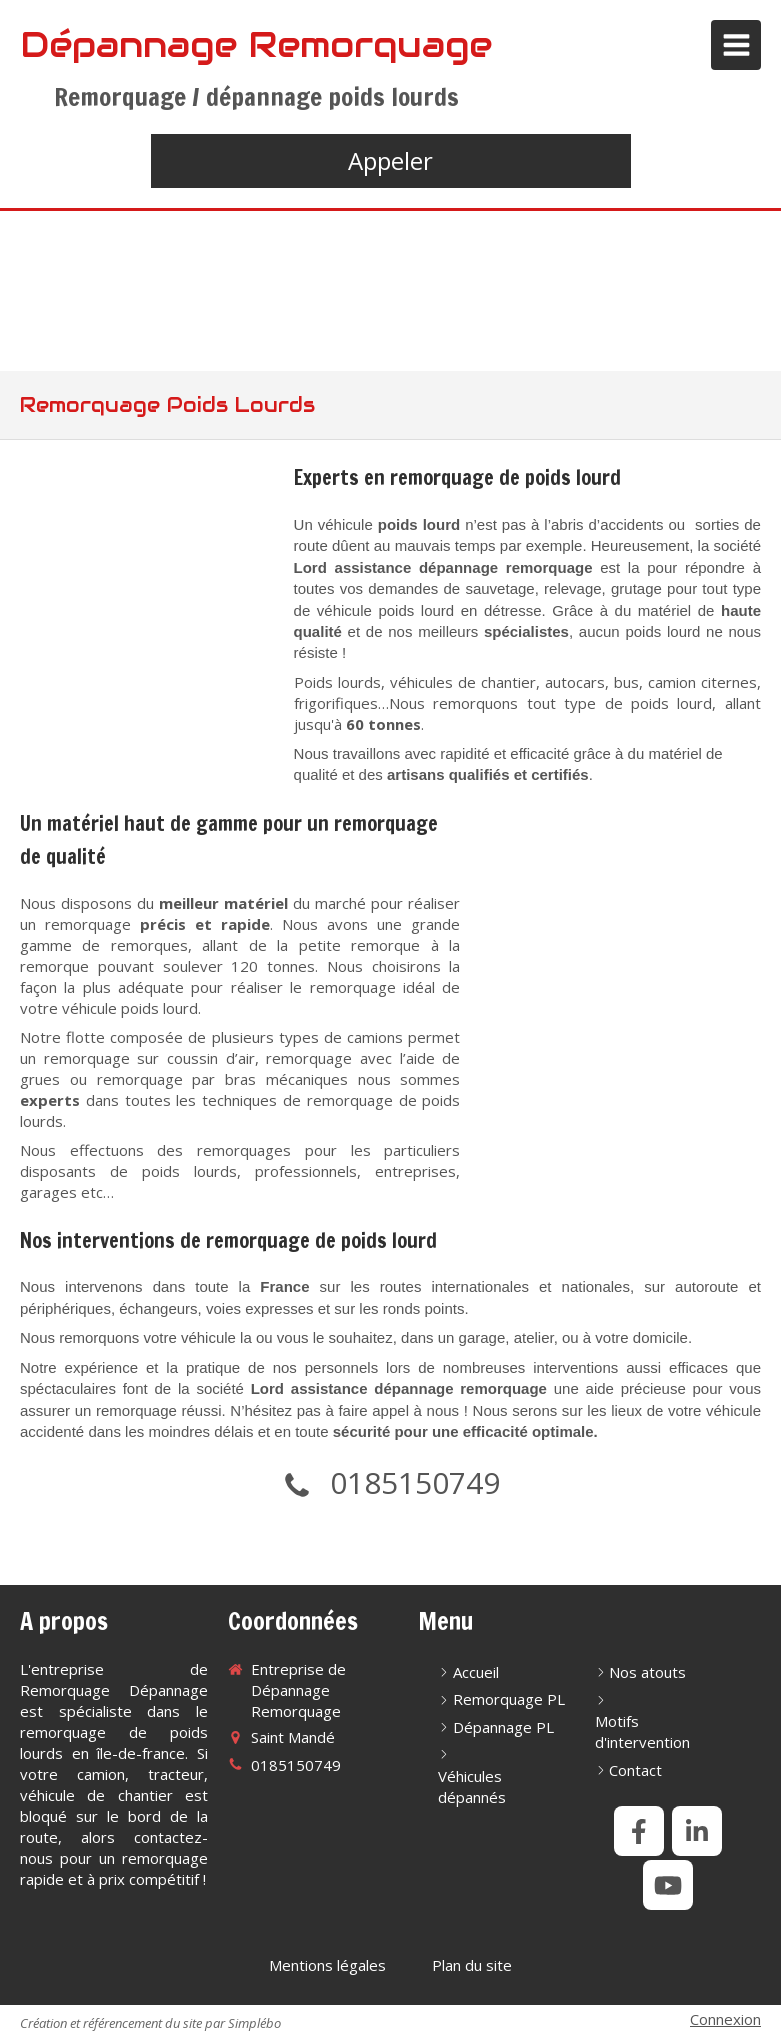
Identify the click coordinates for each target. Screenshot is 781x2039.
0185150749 (415, 1482)
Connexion (725, 2019)
